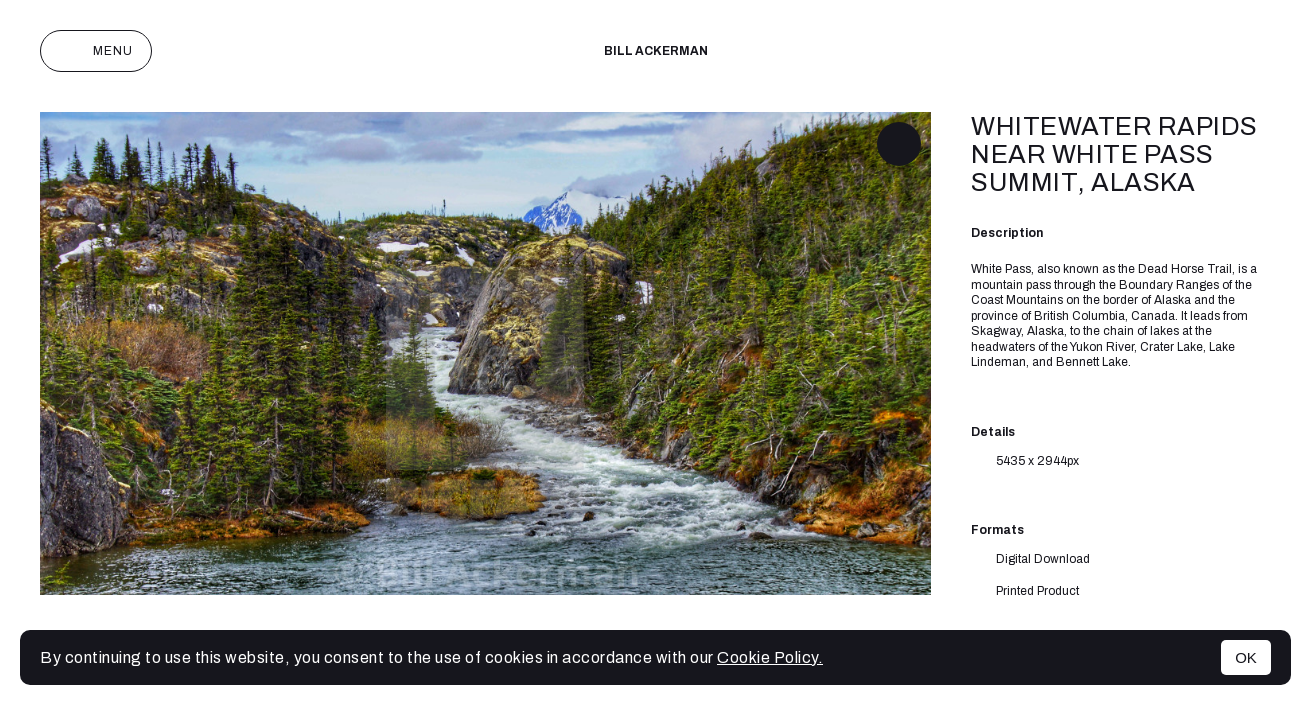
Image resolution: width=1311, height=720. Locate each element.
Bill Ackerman (656, 51)
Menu (96, 51)
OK (1246, 657)
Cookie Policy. (770, 657)
